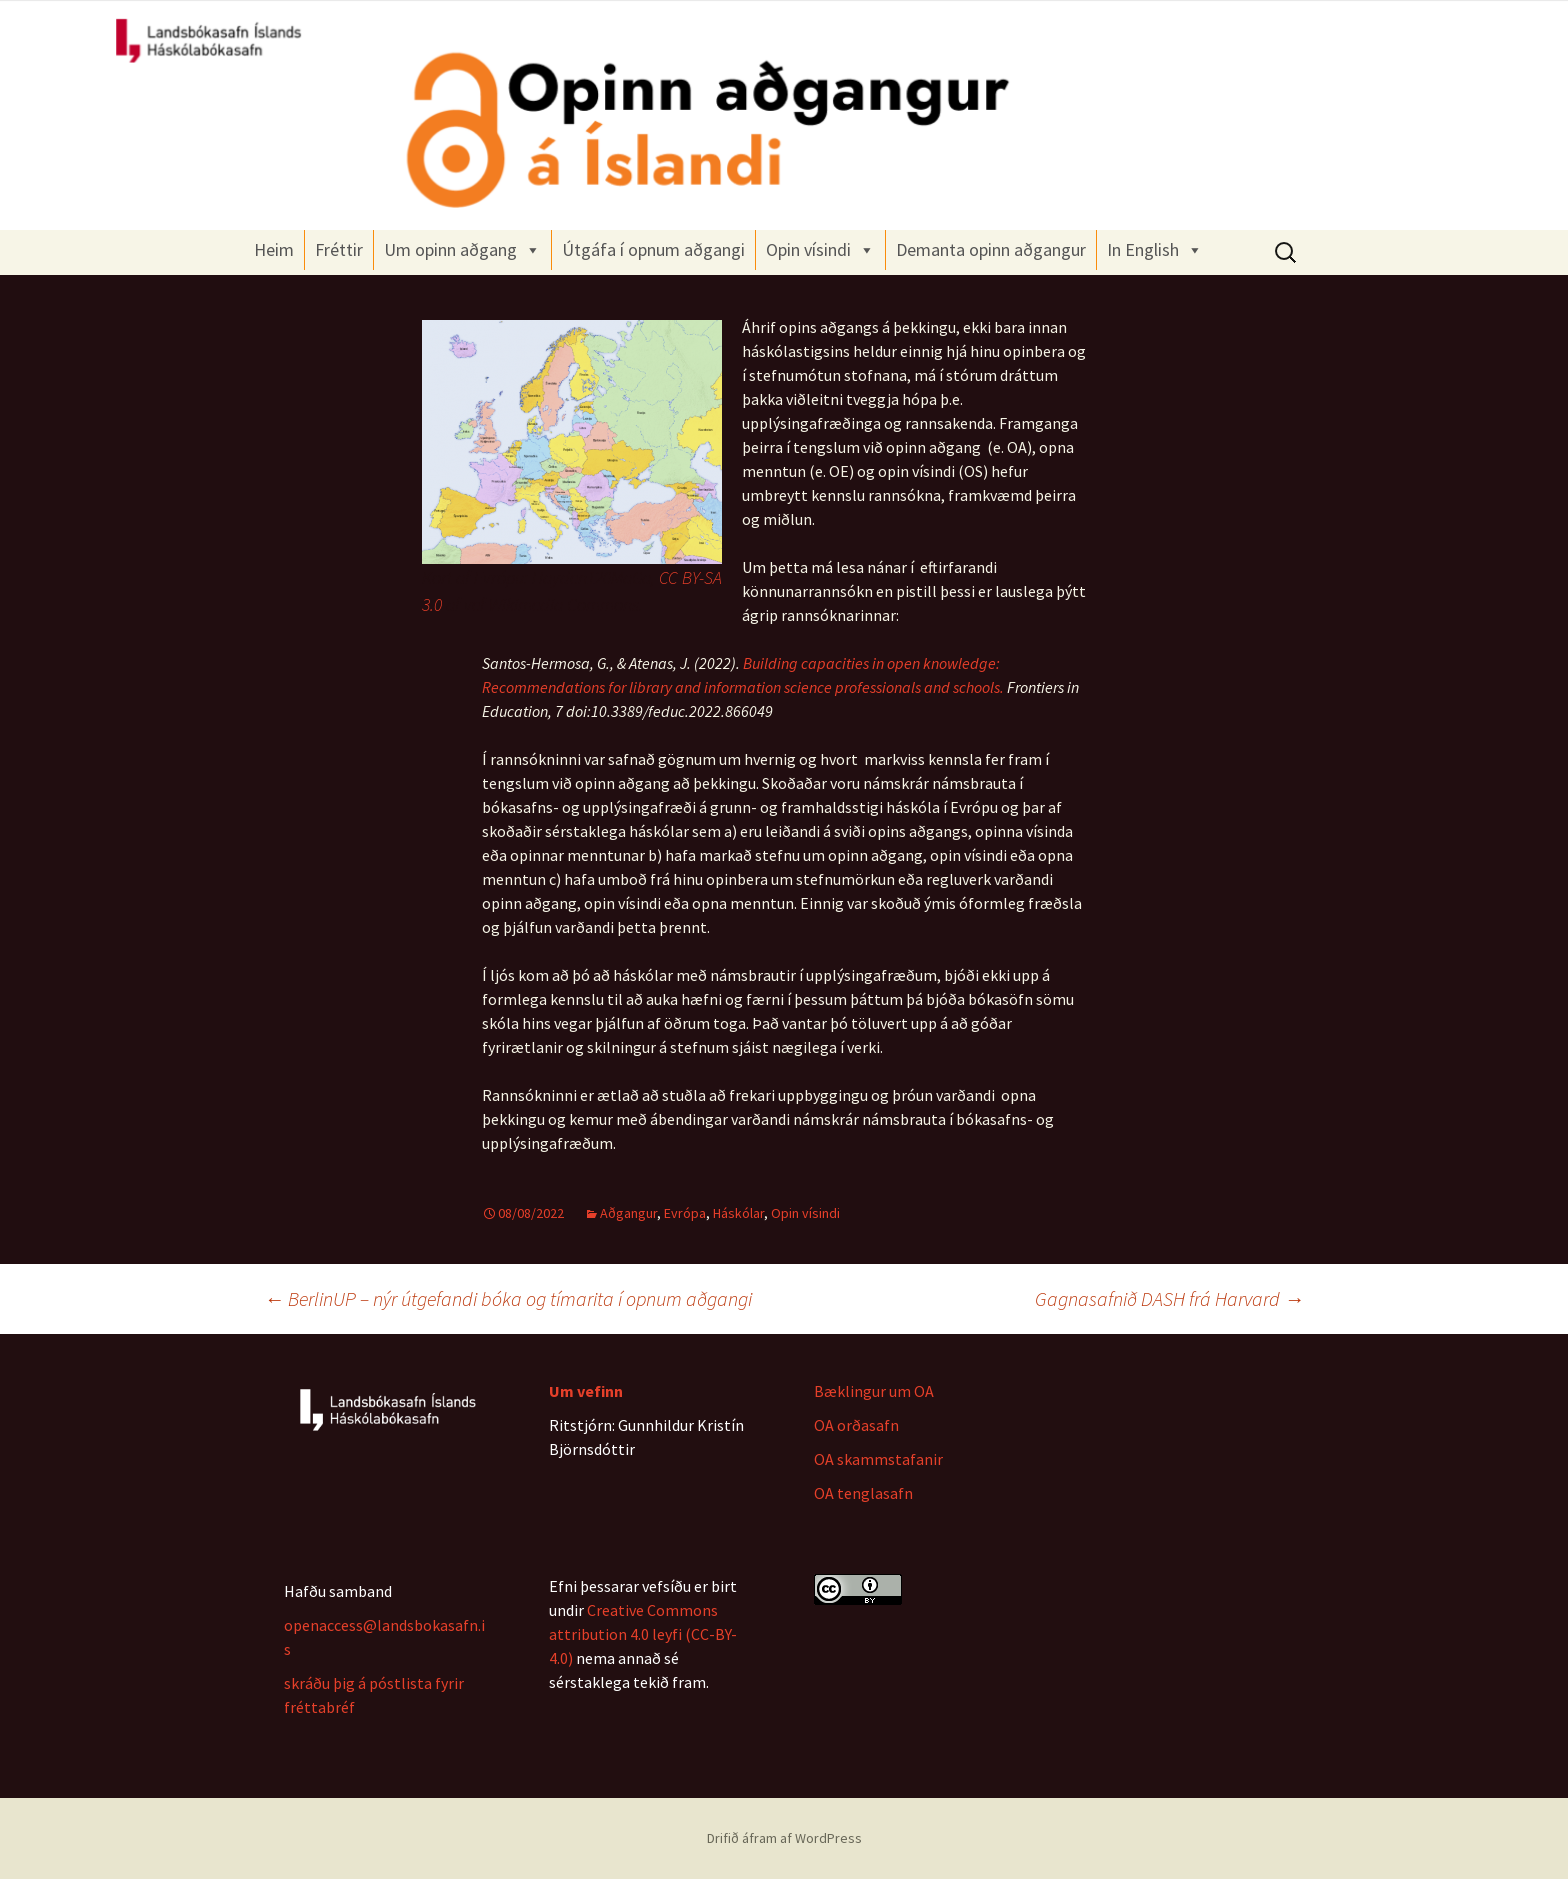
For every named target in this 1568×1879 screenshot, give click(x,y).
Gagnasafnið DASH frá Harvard (1169, 1298)
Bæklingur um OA (874, 1391)
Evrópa (685, 1213)
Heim (274, 249)
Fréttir (339, 249)
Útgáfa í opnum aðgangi (653, 249)
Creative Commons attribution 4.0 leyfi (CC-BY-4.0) (643, 1634)
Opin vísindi (820, 250)
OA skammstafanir (878, 1459)
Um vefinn (586, 1391)
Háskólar (738, 1213)
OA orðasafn (856, 1425)
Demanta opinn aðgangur (991, 249)
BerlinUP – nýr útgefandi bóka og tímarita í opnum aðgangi (508, 1298)
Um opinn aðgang (462, 250)
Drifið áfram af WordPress (784, 1838)
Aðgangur (628, 1213)
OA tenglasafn (863, 1493)
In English (1155, 250)
